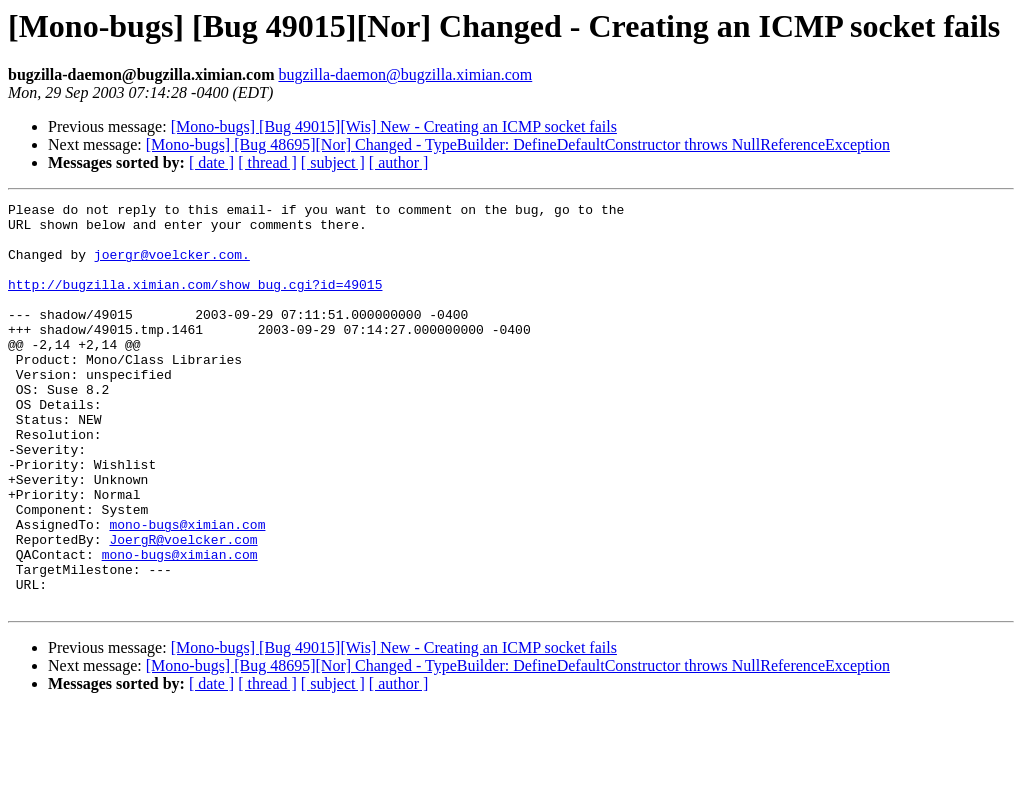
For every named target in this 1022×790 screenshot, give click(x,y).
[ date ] (211, 162)
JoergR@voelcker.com (183, 608)
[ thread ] (267, 162)
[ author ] (399, 162)
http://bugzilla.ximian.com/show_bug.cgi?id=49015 (195, 302)
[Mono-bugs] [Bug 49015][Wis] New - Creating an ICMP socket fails (394, 126)
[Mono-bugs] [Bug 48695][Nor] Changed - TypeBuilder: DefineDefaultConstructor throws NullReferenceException (518, 144)
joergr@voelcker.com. (172, 266)
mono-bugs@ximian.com (187, 590)
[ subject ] (333, 162)
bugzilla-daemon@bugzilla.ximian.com (405, 74)
